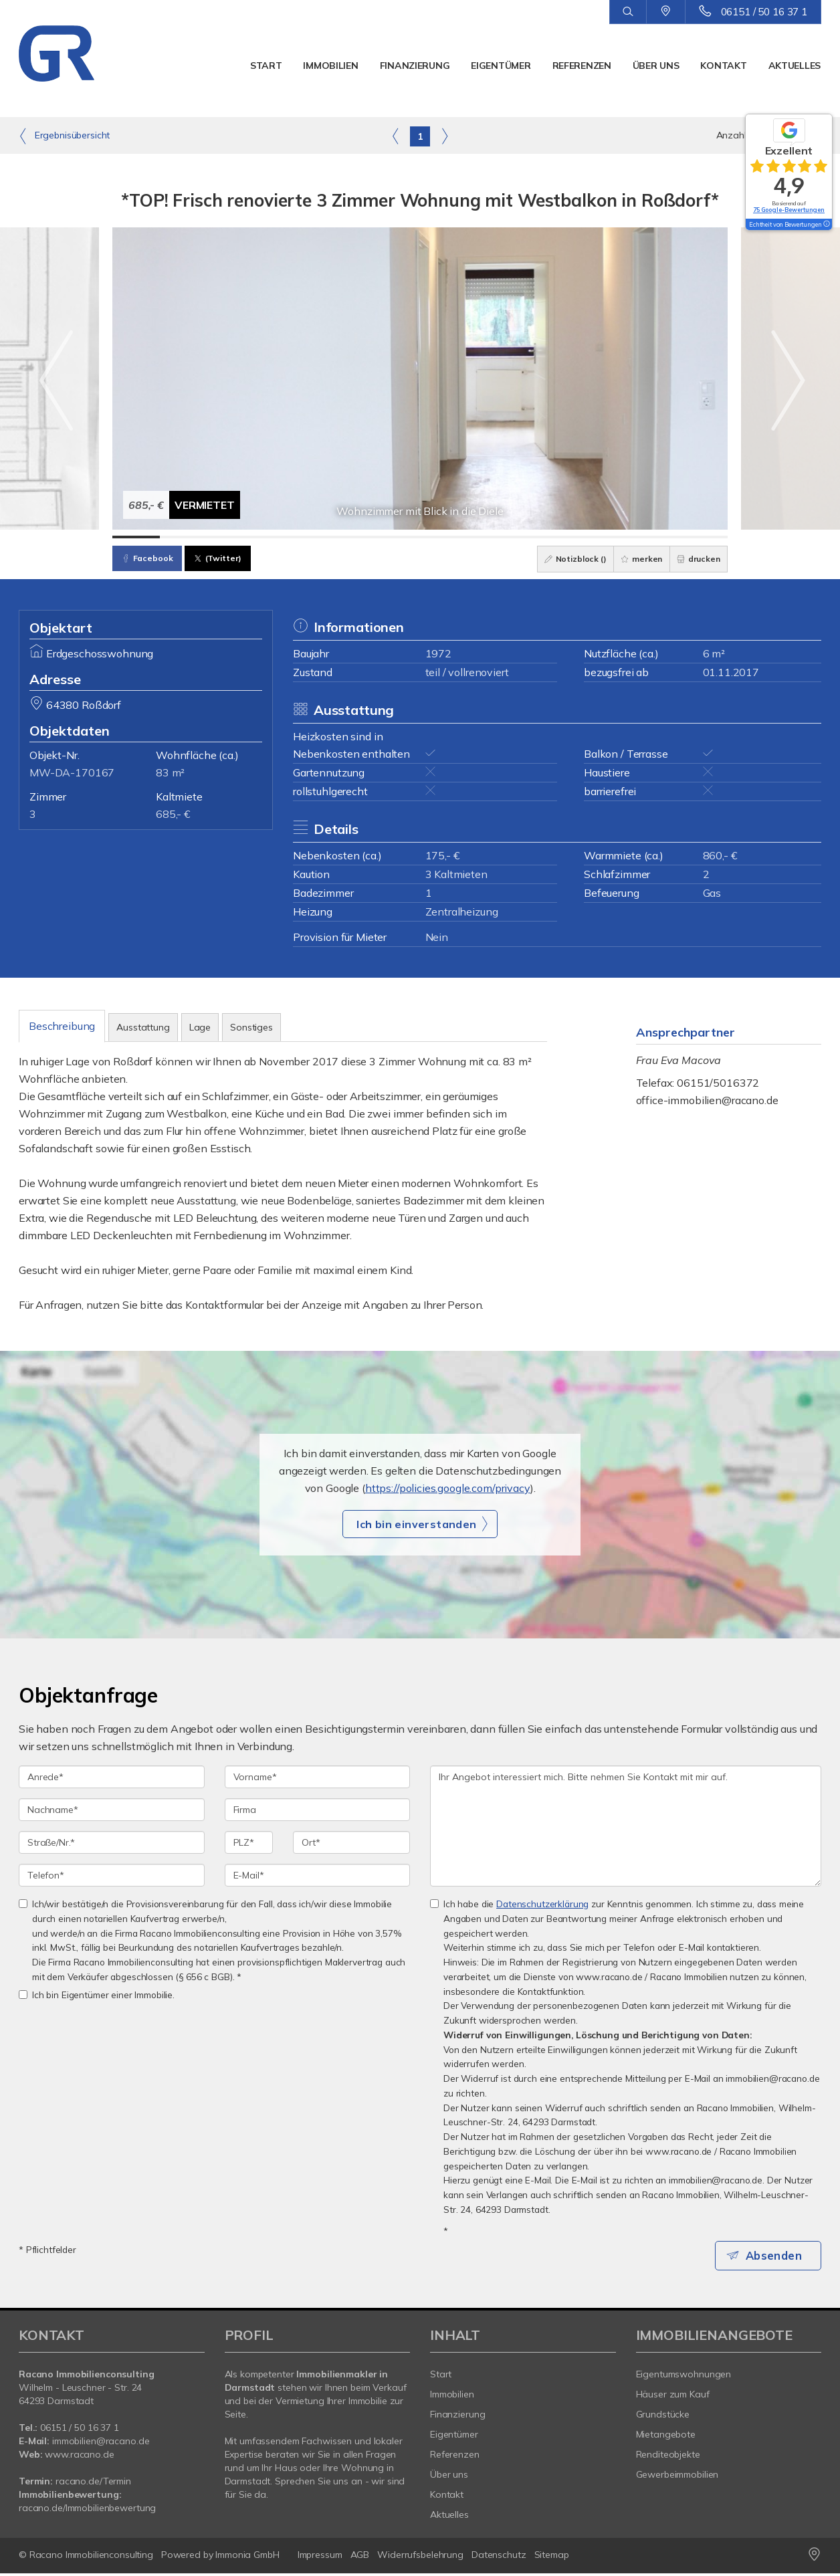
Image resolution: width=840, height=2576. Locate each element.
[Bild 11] (609, 537)
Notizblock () (560, 559)
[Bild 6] (373, 537)
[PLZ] (249, 1842)
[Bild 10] (562, 537)
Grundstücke (663, 2417)
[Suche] (627, 12)
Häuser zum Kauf (673, 2397)
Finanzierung (415, 66)
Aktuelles (794, 66)
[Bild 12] (656, 537)
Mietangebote (666, 2437)
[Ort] (351, 1842)
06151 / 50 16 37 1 (764, 11)
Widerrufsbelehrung (420, 2557)
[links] (395, 135)
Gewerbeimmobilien (677, 2477)
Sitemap (551, 2557)
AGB (360, 2557)
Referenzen (581, 66)
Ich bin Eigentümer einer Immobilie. (97, 1994)
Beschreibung (62, 1026)
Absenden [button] (778, 2256)
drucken (695, 559)
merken (632, 559)
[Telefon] (112, 1875)
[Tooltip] (826, 224)
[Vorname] (318, 1776)
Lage (200, 1027)
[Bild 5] (325, 537)
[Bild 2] (183, 537)
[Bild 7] (420, 537)
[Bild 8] (467, 537)
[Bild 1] (136, 537)
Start (266, 66)
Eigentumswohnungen (684, 2377)
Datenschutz (498, 2557)
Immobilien (330, 66)
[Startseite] (77, 53)
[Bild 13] (704, 537)
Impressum (320, 2557)
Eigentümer (500, 66)
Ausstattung (142, 1027)
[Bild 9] (514, 537)
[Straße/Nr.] (112, 1842)
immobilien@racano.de (100, 2444)
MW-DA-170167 (71, 772)
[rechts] (444, 135)
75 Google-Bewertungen (789, 209)
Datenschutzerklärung (542, 1903)
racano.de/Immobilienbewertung (87, 2510)
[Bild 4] (278, 537)
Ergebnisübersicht (64, 135)
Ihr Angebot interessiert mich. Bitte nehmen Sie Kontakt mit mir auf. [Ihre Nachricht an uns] (625, 1826)
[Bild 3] (231, 537)
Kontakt (723, 66)
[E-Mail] (318, 1875)
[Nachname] (112, 1809)
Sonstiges (251, 1027)
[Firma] (318, 1809)
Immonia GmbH (247, 2557)
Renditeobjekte (668, 2457)
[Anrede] (112, 1776)
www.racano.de (79, 2457)
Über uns (656, 66)
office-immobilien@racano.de (707, 1100)
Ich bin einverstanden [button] (416, 1524)
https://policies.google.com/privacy (447, 1488)
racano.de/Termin (93, 2484)
